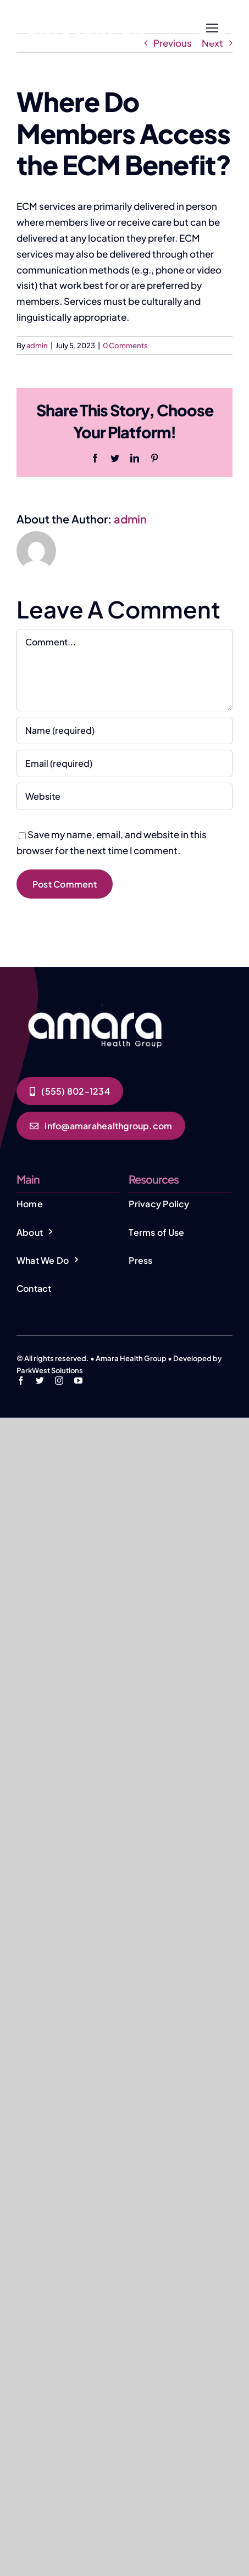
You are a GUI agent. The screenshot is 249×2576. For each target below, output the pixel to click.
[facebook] (20, 1380)
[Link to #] (212, 28)
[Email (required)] (124, 763)
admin (37, 345)
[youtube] (78, 1380)
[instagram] (59, 1380)
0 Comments (125, 345)
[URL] (124, 796)
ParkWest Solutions (49, 1370)
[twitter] (40, 1380)
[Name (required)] (124, 730)
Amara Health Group (131, 1358)
